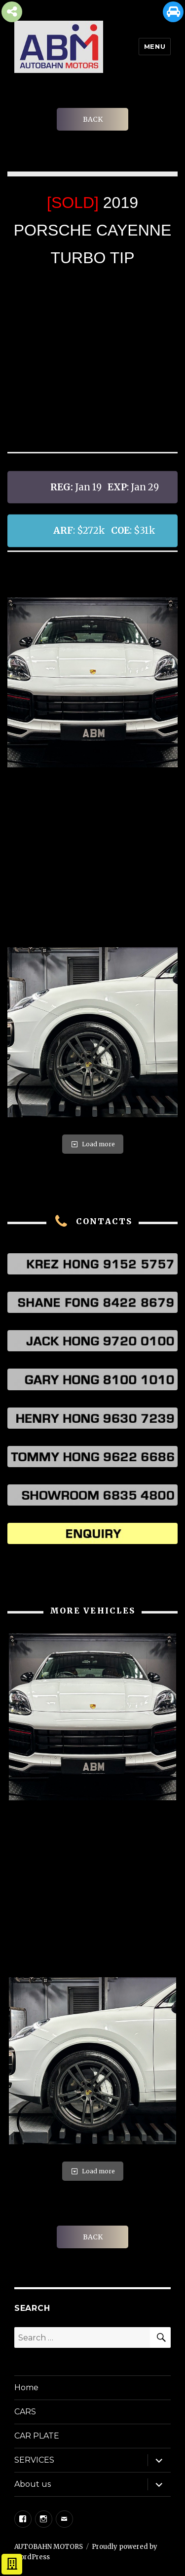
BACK (93, 119)
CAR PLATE (36, 2435)
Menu (154, 46)
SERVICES (34, 2460)
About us (32, 2484)
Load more (93, 1144)
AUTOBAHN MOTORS (48, 2546)
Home (26, 2387)
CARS (25, 2411)
